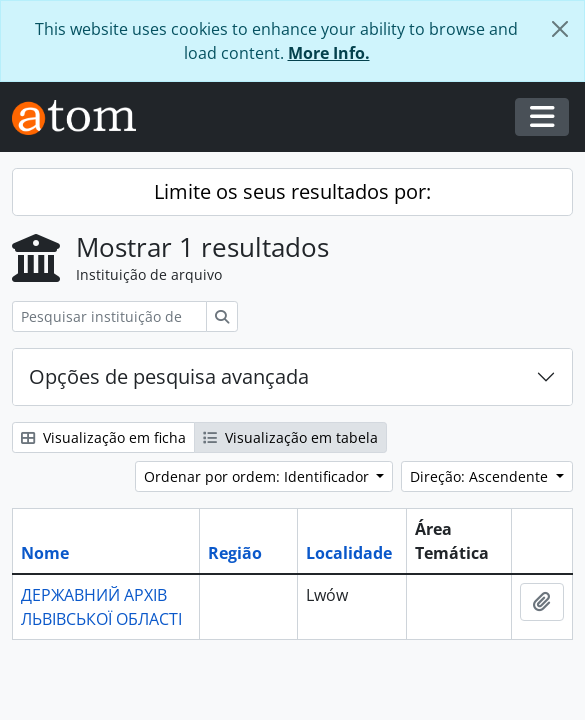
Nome (45, 553)
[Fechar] (560, 29)
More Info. (329, 53)
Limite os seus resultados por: (292, 191)
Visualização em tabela (290, 437)
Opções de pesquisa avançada (169, 376)
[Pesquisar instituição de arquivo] (109, 316)
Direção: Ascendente (481, 476)
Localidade (349, 553)
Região (235, 553)
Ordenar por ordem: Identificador (258, 476)
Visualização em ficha (103, 437)
